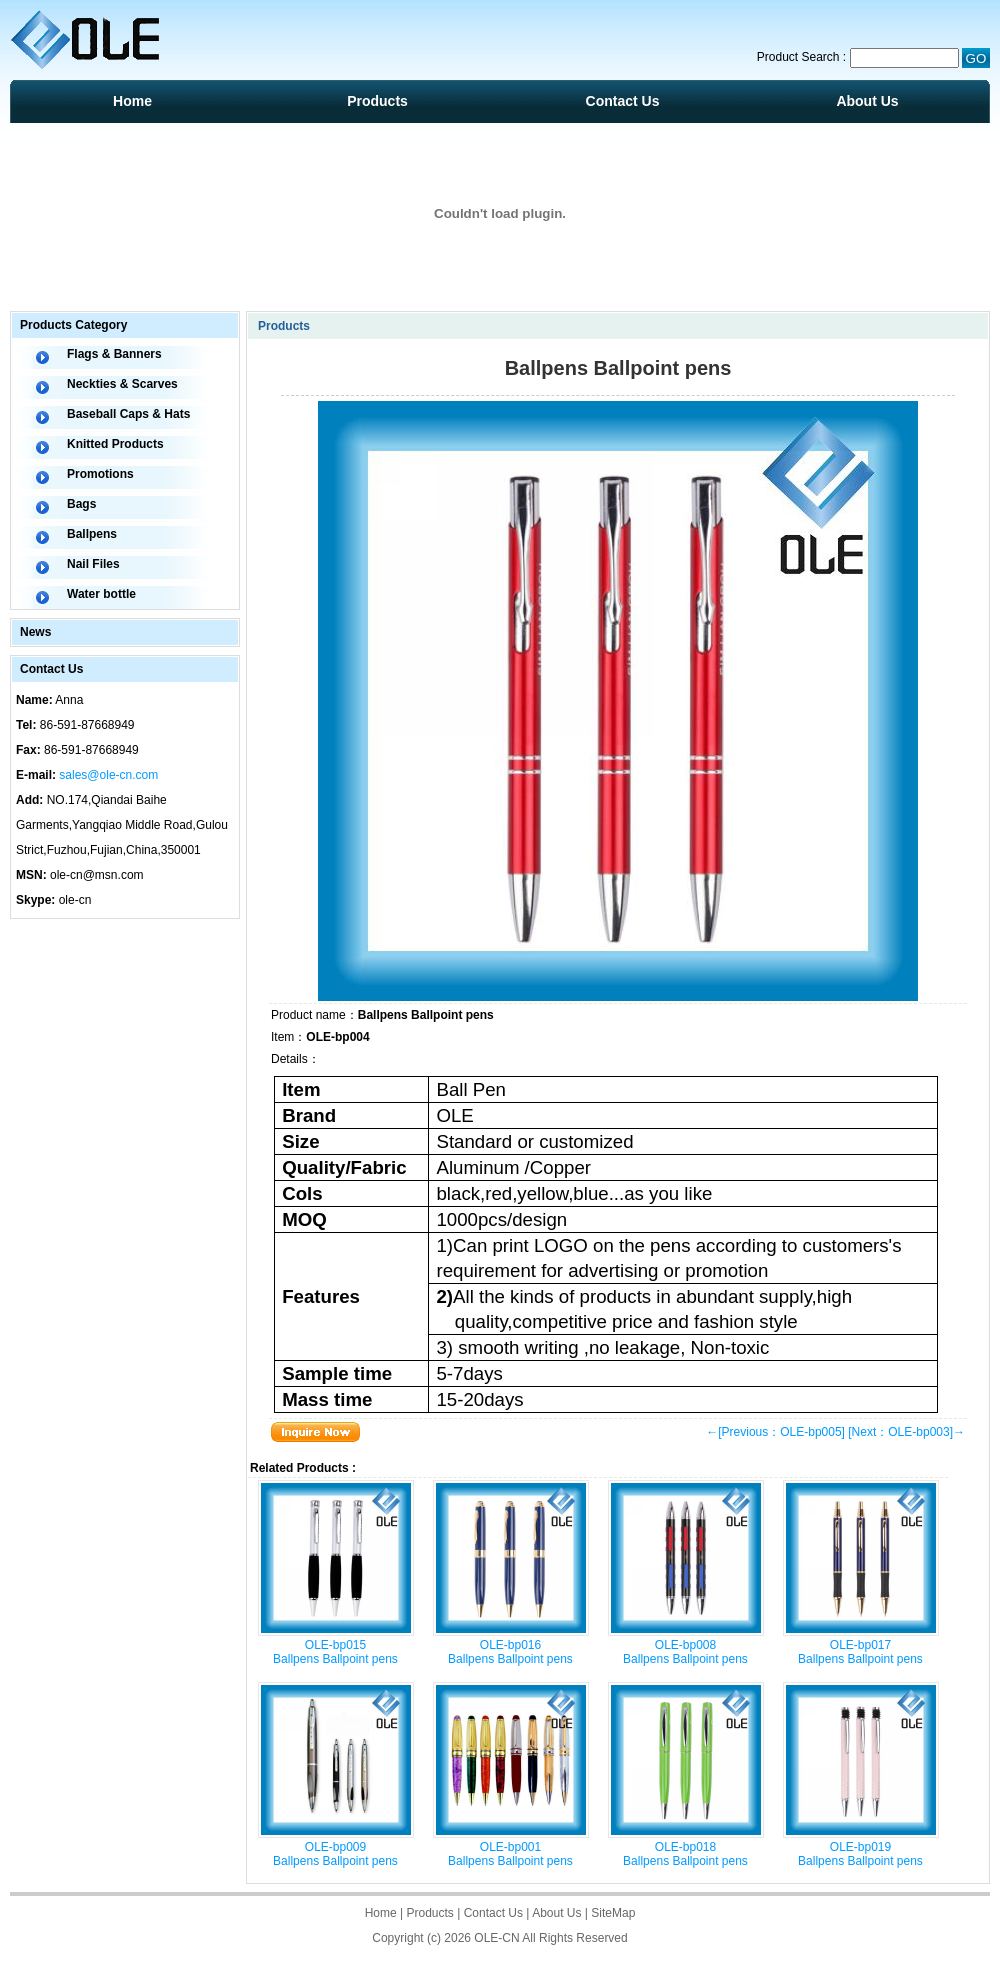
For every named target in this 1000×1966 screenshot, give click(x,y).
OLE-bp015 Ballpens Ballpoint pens (335, 1652)
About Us (867, 101)
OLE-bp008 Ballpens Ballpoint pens (685, 1652)
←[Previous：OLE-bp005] (775, 1432)
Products (377, 101)
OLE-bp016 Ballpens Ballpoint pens (510, 1652)
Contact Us (623, 101)
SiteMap (613, 1913)
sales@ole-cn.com (108, 775)
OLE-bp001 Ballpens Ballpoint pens (510, 1854)
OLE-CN (496, 1938)
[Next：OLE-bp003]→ (906, 1432)
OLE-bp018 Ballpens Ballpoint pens (685, 1854)
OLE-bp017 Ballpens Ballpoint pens (860, 1652)
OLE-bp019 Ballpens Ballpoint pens (860, 1854)
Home (132, 101)
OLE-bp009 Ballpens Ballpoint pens (335, 1854)
